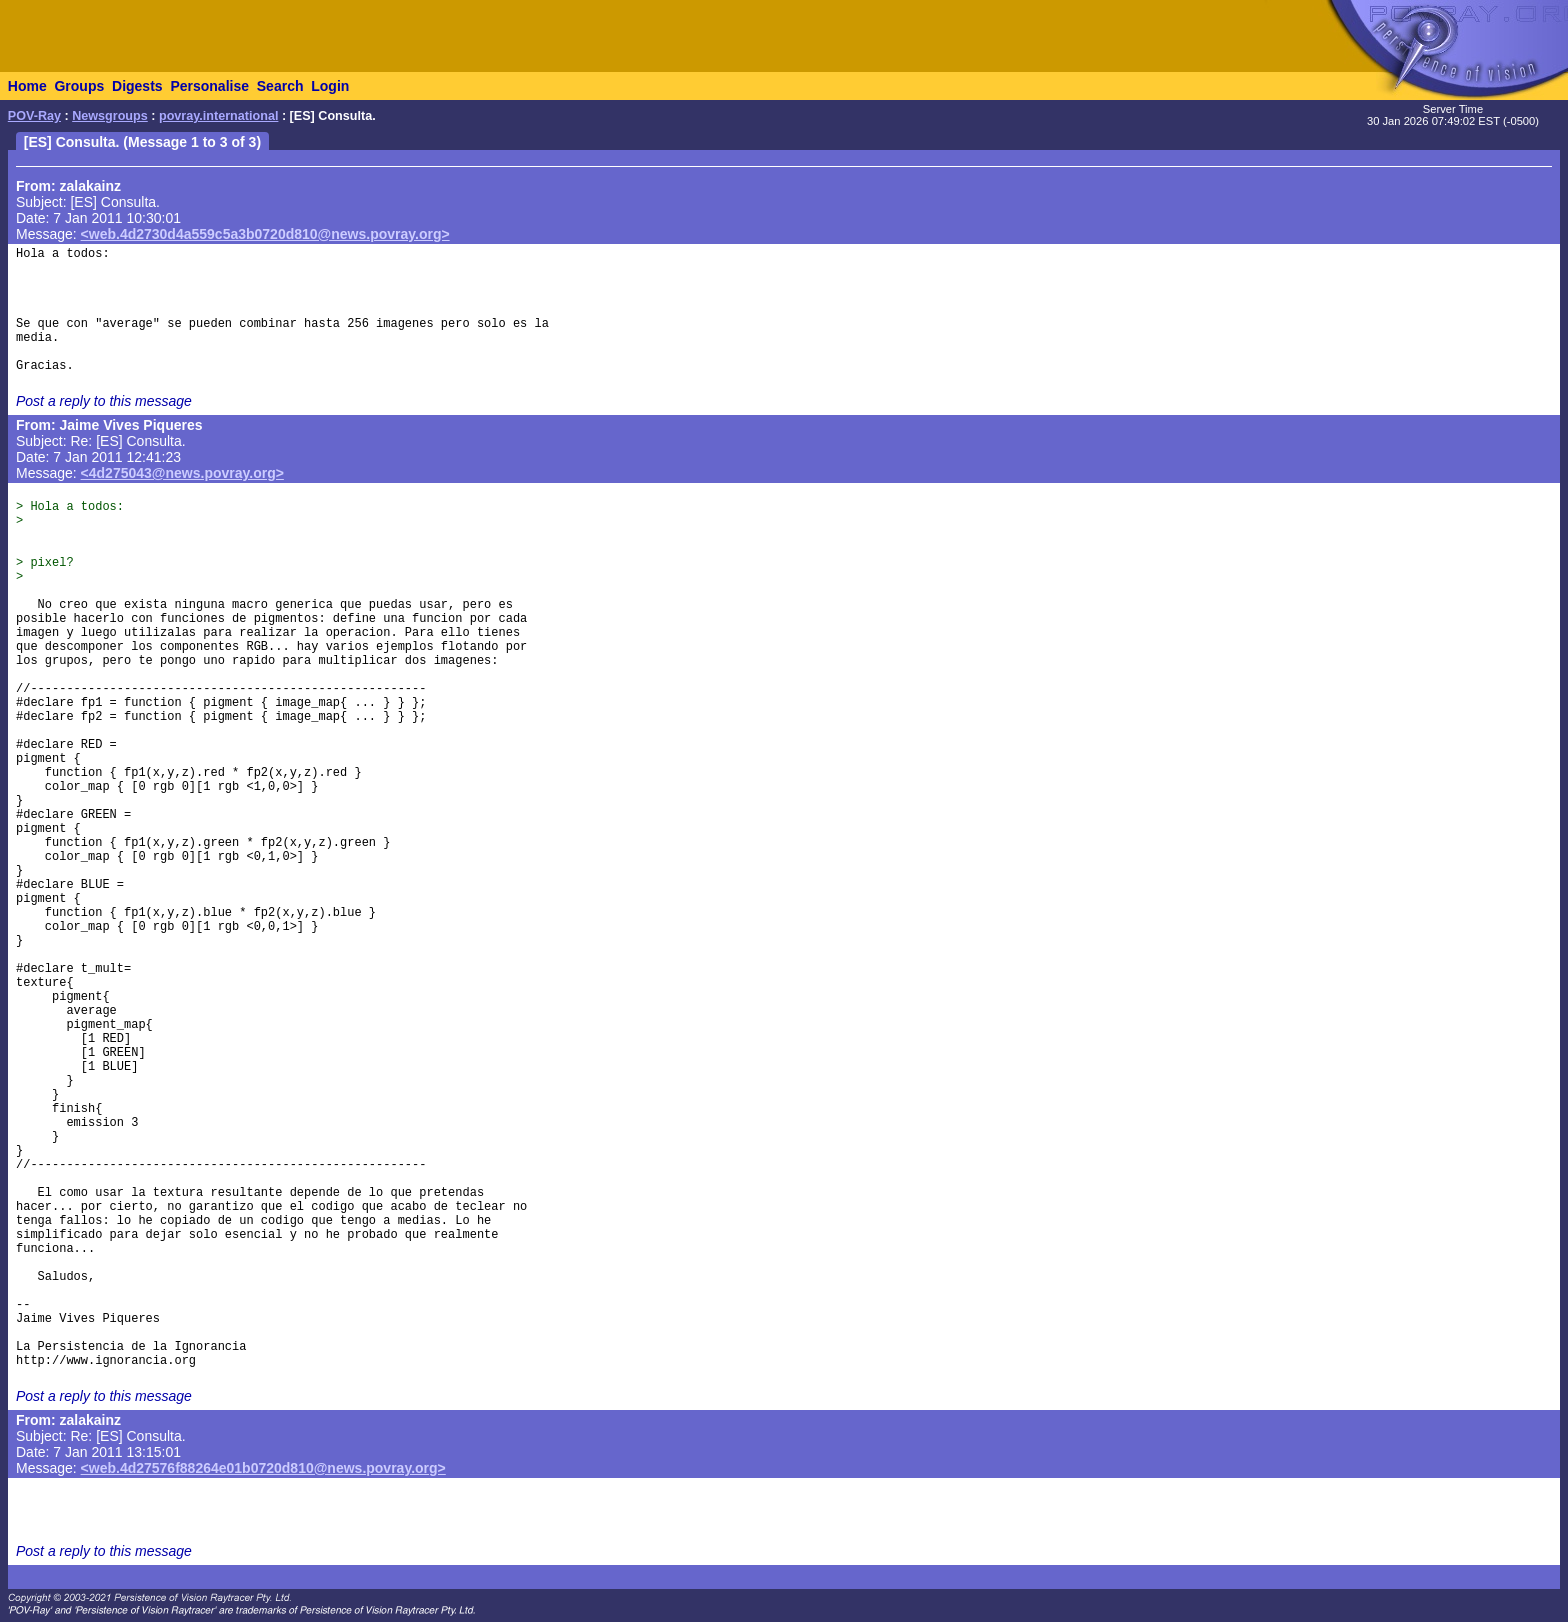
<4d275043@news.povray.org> (182, 473)
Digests (137, 86)
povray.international (218, 116)
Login (330, 86)
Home (27, 86)
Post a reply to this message (104, 401)
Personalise (209, 86)
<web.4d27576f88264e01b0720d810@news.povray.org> (263, 1468)
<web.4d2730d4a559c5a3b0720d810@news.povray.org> (265, 234)
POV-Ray (34, 116)
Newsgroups (110, 116)
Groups (79, 86)
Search (280, 86)
